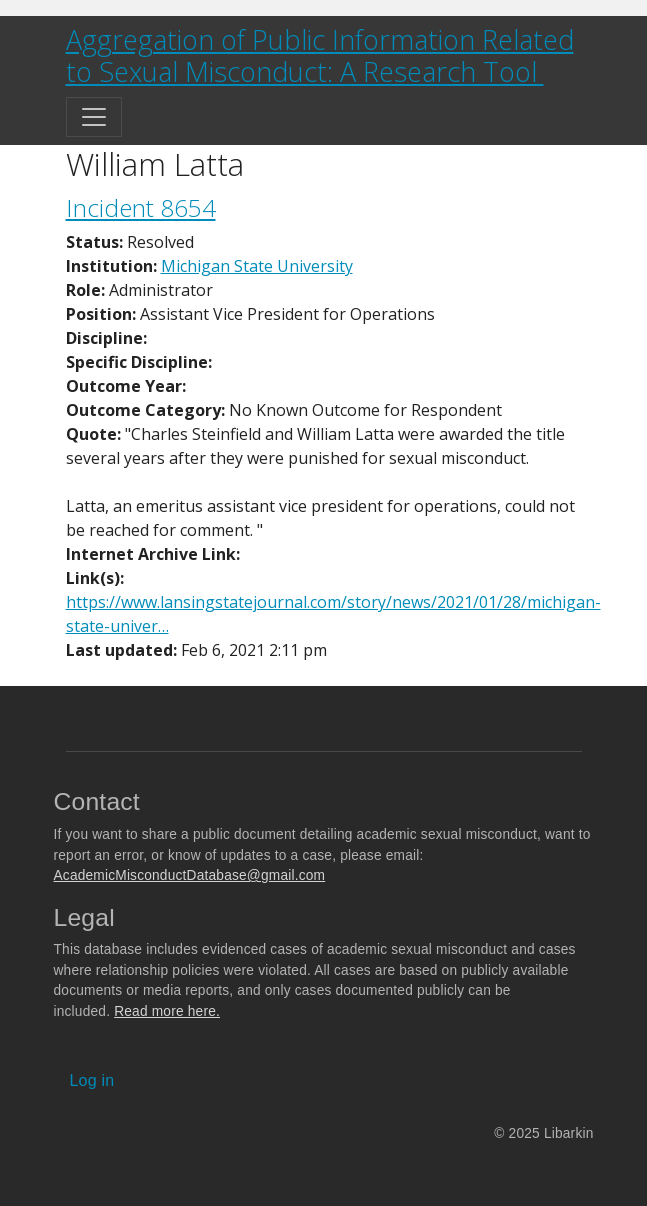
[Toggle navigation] (94, 117)
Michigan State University (257, 266)
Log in (92, 1080)
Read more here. (167, 1011)
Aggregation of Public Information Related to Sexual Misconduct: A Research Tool (320, 55)
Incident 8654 (141, 207)
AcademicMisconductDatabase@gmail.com (190, 875)
